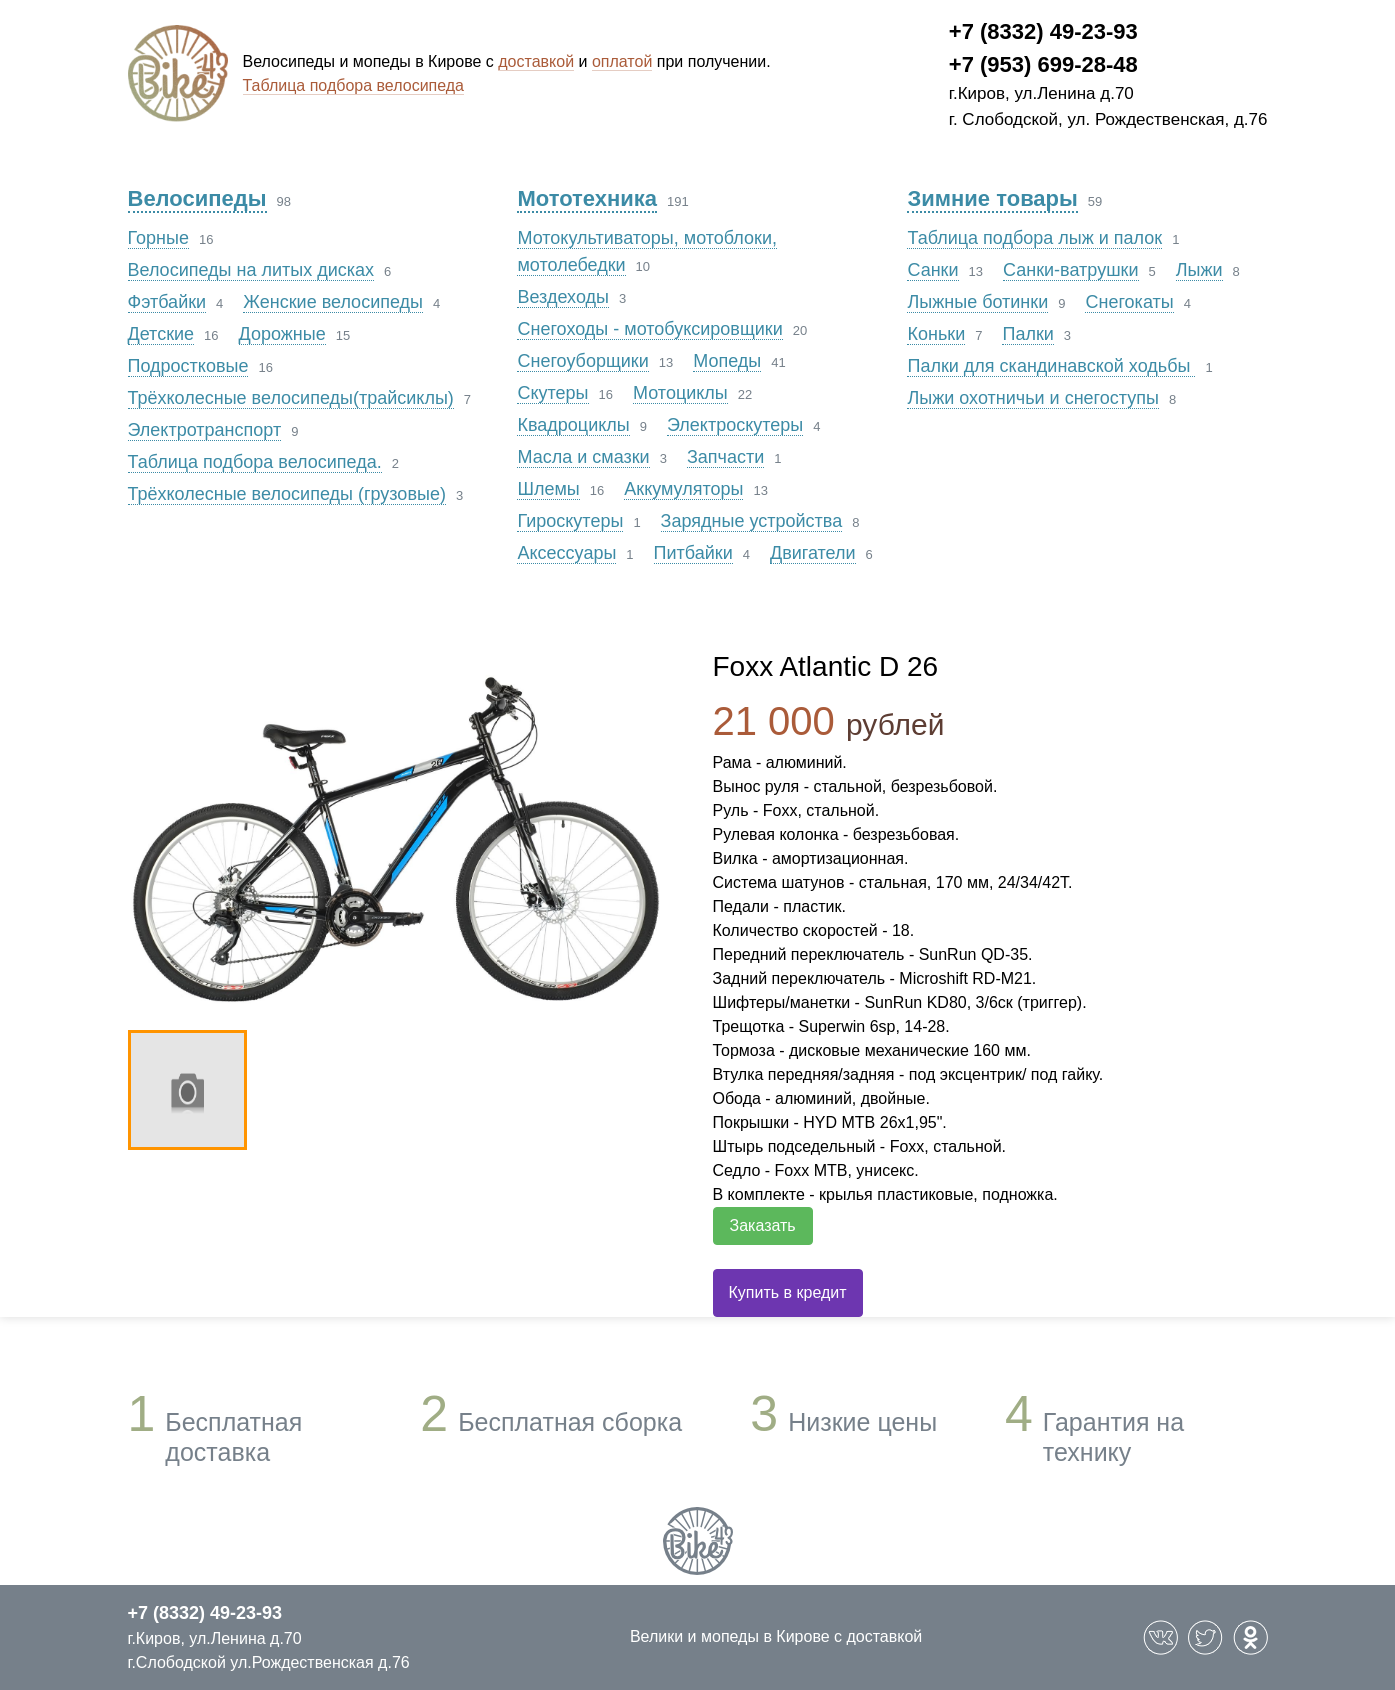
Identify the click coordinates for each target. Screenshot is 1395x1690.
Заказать (763, 1225)
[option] (400, 833)
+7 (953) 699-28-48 (1043, 64)
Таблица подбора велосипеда (354, 85)
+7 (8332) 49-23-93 (1043, 31)
